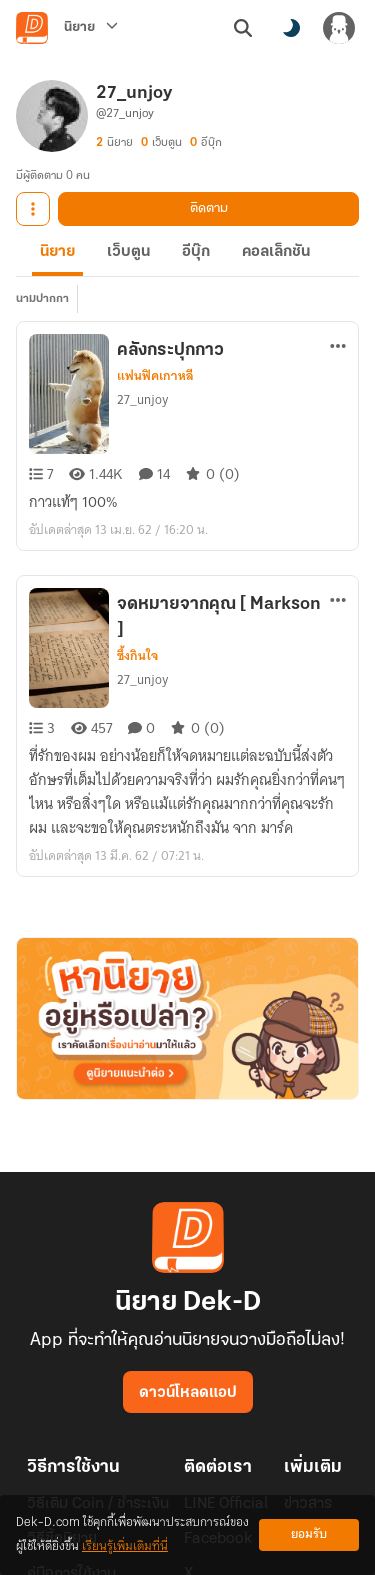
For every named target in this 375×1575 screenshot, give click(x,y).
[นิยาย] (91, 28)
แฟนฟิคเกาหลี (155, 376)
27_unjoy (142, 399)
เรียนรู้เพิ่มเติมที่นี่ (125, 1546)
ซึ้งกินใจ (137, 656)
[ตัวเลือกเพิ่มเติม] (338, 346)
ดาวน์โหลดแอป (188, 1393)
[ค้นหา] (243, 28)
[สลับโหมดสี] (291, 28)
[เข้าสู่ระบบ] (339, 28)
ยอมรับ (309, 1534)
